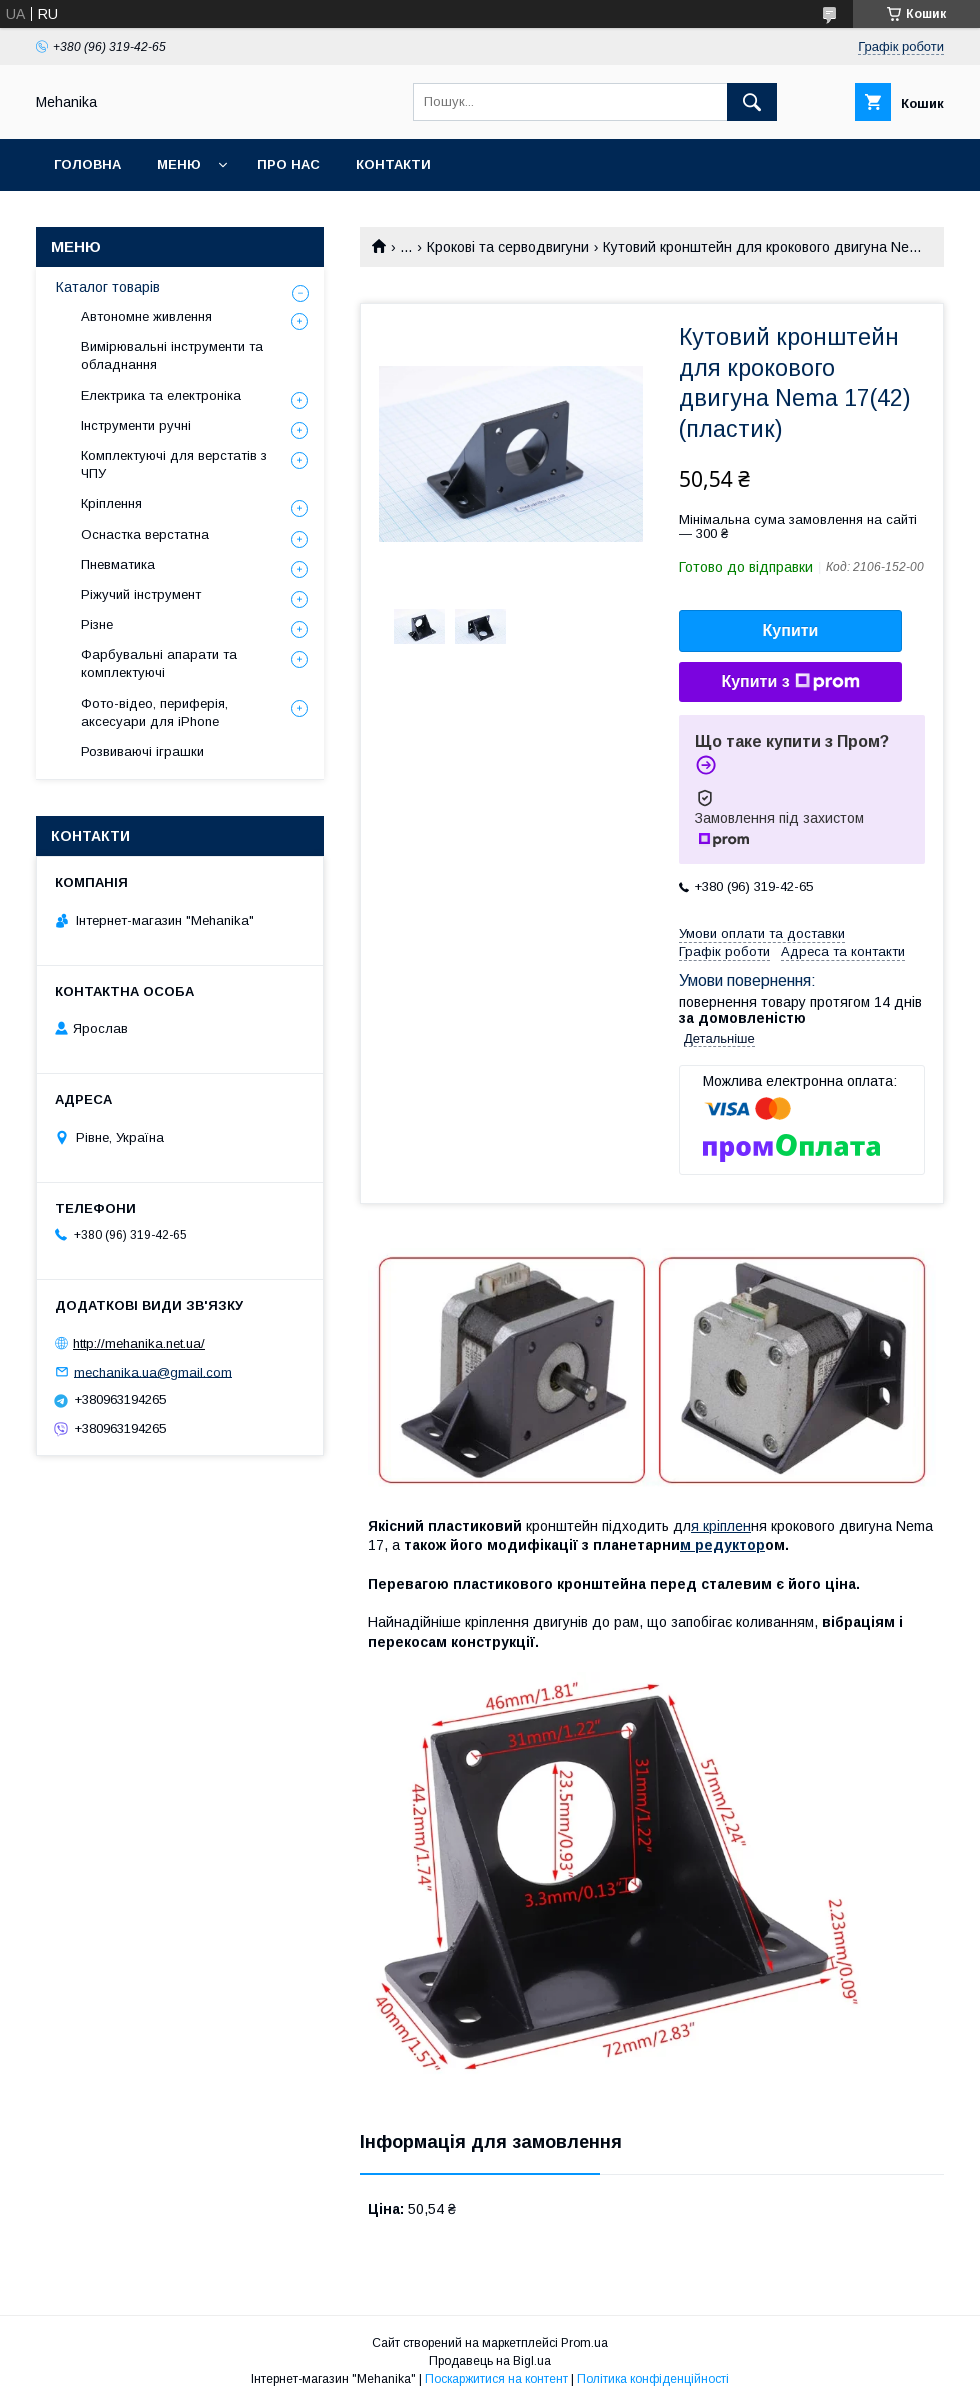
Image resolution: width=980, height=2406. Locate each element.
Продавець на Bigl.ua (490, 2361)
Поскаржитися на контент (496, 2379)
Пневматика (118, 564)
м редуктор (722, 1545)
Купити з (790, 682)
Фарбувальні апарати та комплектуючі (159, 663)
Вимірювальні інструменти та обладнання (172, 355)
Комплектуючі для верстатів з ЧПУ (174, 464)
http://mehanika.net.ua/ (139, 1343)
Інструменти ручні (136, 425)
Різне (97, 624)
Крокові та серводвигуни (508, 247)
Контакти (393, 164)
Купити (791, 630)
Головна (87, 164)
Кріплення (111, 503)
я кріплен (721, 1526)
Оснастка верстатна (145, 534)
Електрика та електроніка (161, 395)
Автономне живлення (146, 316)
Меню (179, 164)
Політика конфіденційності (653, 2379)
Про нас (288, 164)
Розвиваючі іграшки (142, 751)
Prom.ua (584, 2343)
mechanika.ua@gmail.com (153, 1371)
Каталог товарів (108, 287)
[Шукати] (752, 102)
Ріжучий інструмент (141, 594)
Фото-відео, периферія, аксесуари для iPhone (154, 712)
